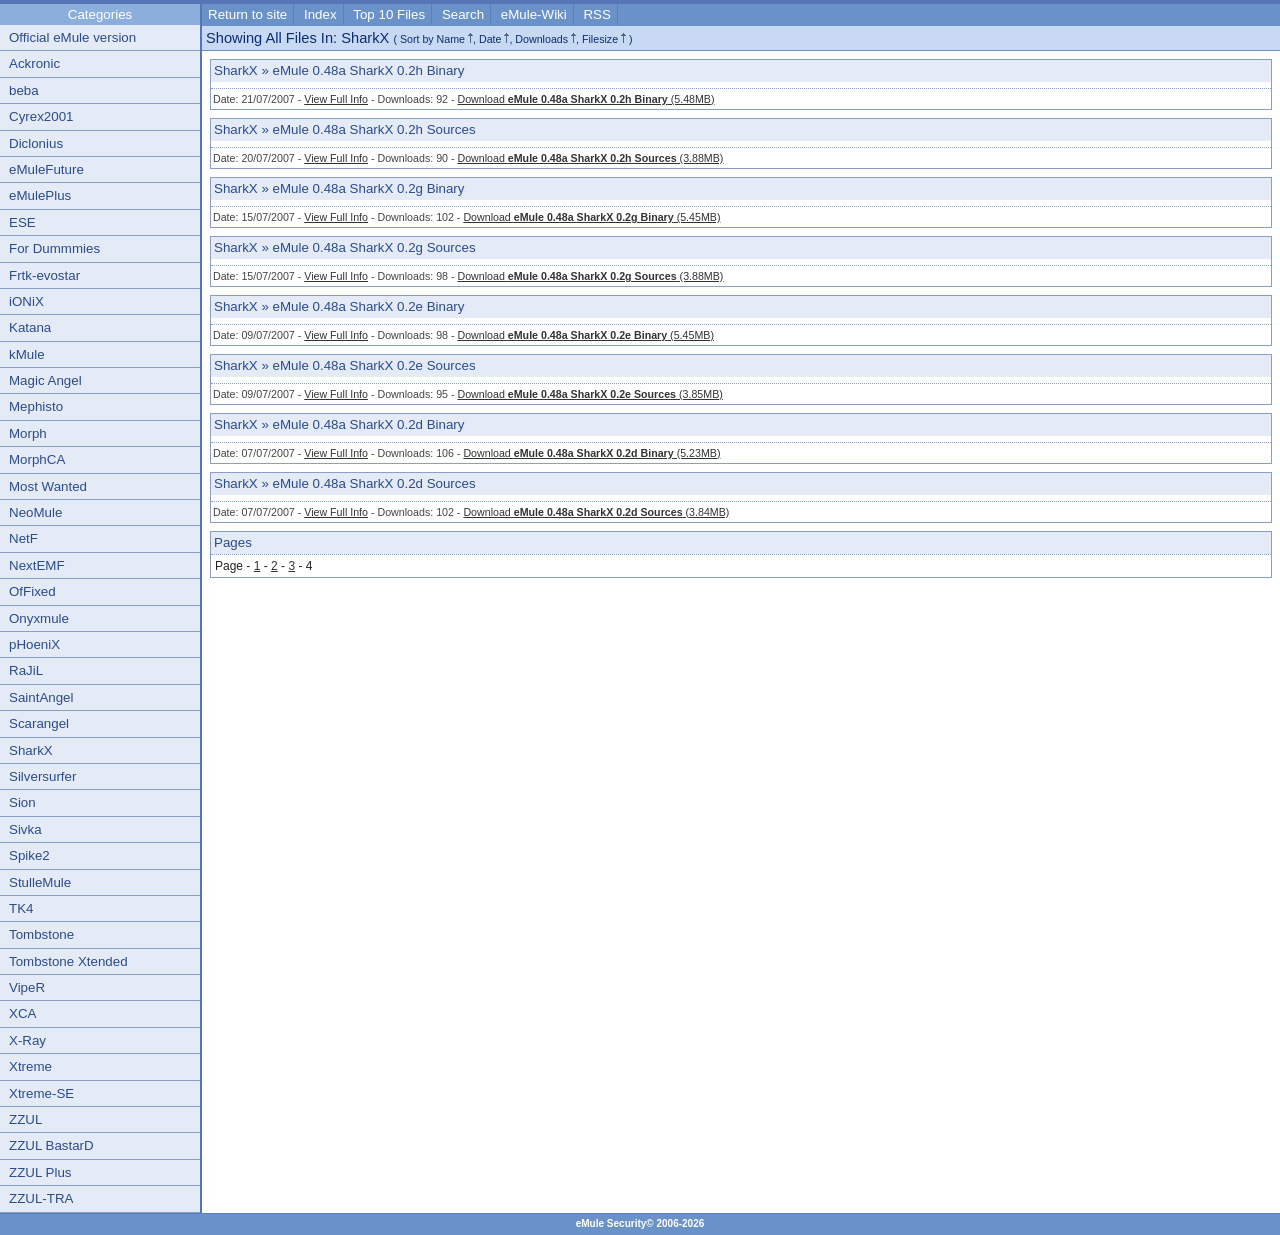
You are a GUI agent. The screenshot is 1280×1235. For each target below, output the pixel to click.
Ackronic (34, 63)
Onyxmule (39, 618)
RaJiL (26, 670)
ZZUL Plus (40, 1172)
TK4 (21, 908)
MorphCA (37, 459)
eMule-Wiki (534, 14)
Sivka (25, 829)
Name (451, 39)
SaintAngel (41, 697)
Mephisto (36, 406)
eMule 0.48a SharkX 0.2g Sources (374, 247)
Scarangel (39, 723)
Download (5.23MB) (591, 453)
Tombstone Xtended (68, 961)
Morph (28, 433)
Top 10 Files (389, 14)
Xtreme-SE (41, 1093)
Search (463, 14)
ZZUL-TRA (41, 1198)
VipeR (27, 987)
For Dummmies (54, 248)
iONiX (26, 301)
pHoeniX (34, 644)
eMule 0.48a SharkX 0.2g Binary (369, 188)
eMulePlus (40, 195)
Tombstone (41, 934)
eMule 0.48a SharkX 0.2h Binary (369, 70)
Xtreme (30, 1066)
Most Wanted (48, 486)
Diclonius (36, 143)
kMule (27, 354)
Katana (30, 327)
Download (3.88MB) (590, 158)
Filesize (600, 39)
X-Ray (27, 1040)
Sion (22, 802)
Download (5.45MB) (591, 217)
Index (320, 14)
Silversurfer (42, 776)
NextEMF (37, 565)
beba (24, 90)
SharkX (31, 750)
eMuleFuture (46, 169)
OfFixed (32, 591)
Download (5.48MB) (585, 99)
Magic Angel (45, 380)
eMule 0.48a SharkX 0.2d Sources (374, 483)
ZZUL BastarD (51, 1145)
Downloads (541, 39)
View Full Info (336, 99)
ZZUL (25, 1119)
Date (490, 39)
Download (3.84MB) (596, 512)
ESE (22, 222)
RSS (596, 14)
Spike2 (29, 855)
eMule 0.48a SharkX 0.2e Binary (369, 306)
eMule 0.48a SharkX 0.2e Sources (374, 365)
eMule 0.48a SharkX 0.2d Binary (369, 424)
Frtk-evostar (44, 275)
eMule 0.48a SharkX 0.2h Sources (374, 129)
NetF (23, 538)
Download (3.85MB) (589, 394)
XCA (22, 1013)
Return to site (247, 14)
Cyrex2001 (41, 116)
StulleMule (40, 882)
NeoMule (35, 512)
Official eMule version (72, 37)
